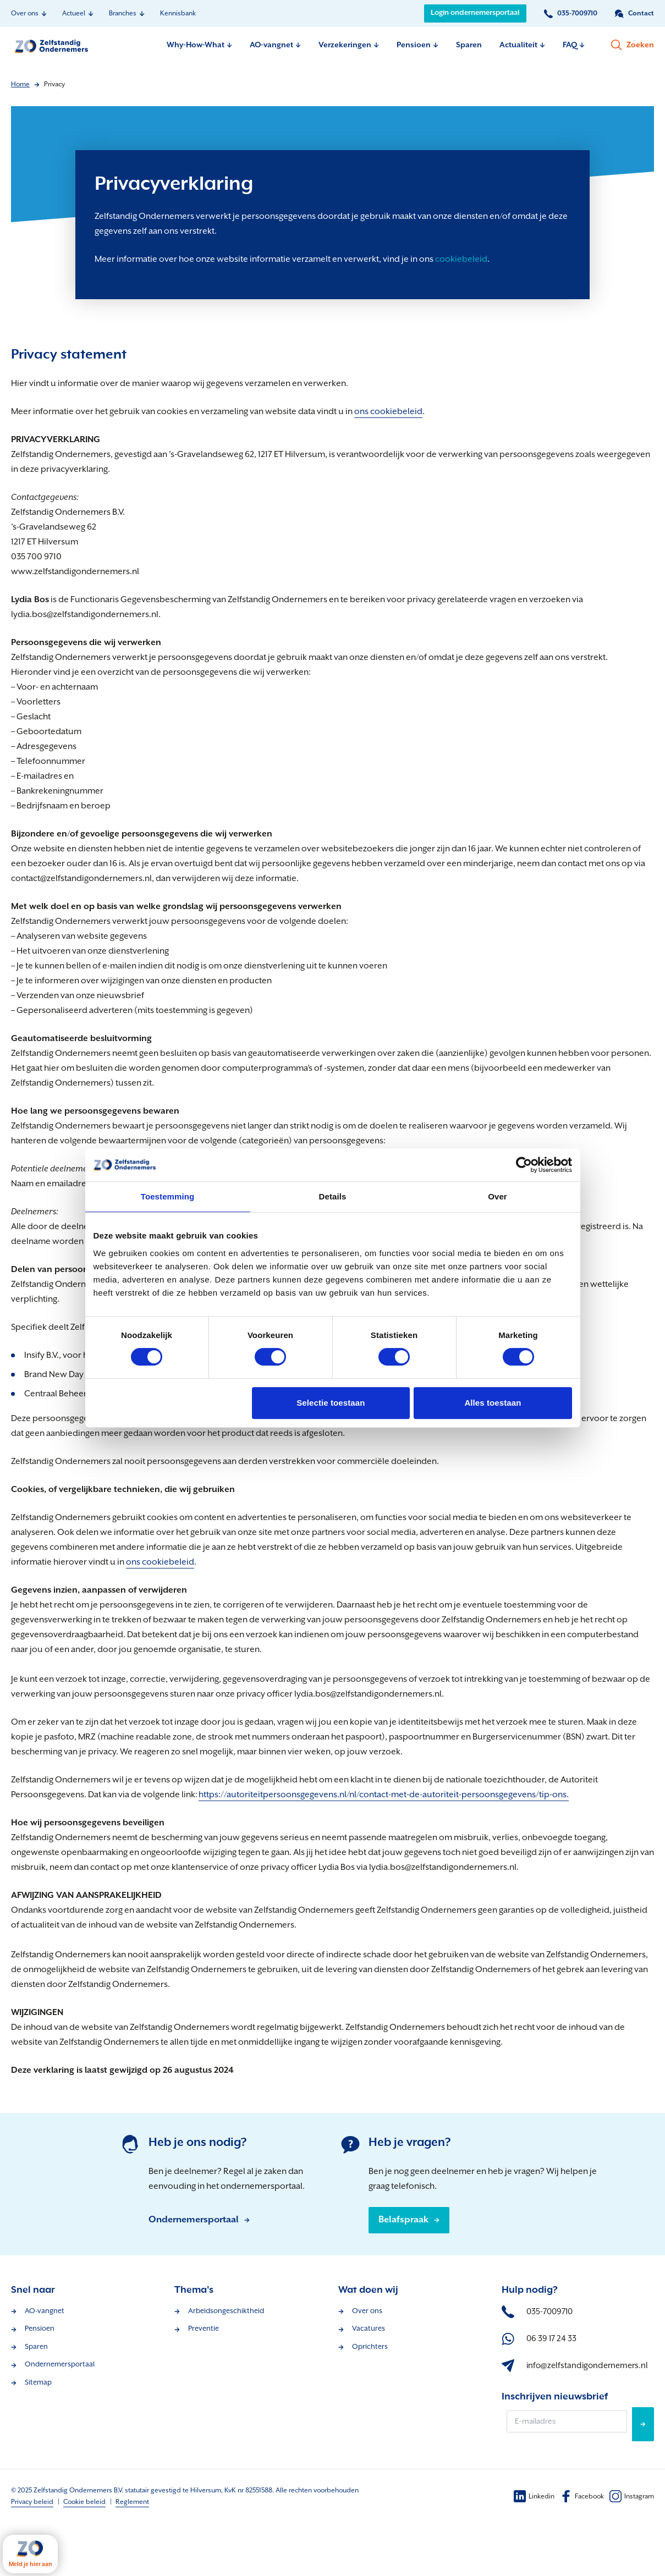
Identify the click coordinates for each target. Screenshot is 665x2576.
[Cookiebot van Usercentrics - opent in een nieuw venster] (524, 1165)
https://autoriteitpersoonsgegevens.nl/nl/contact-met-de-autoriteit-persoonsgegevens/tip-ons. (384, 1795)
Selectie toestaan (330, 1402)
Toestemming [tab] (168, 1196)
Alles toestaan (492, 1402)
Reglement (132, 2502)
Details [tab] (333, 1196)
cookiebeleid (461, 259)
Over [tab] (497, 1196)
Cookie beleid (84, 2502)
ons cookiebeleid (388, 411)
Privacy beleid (32, 2502)
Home (20, 84)
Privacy (54, 84)
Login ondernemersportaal (475, 13)
